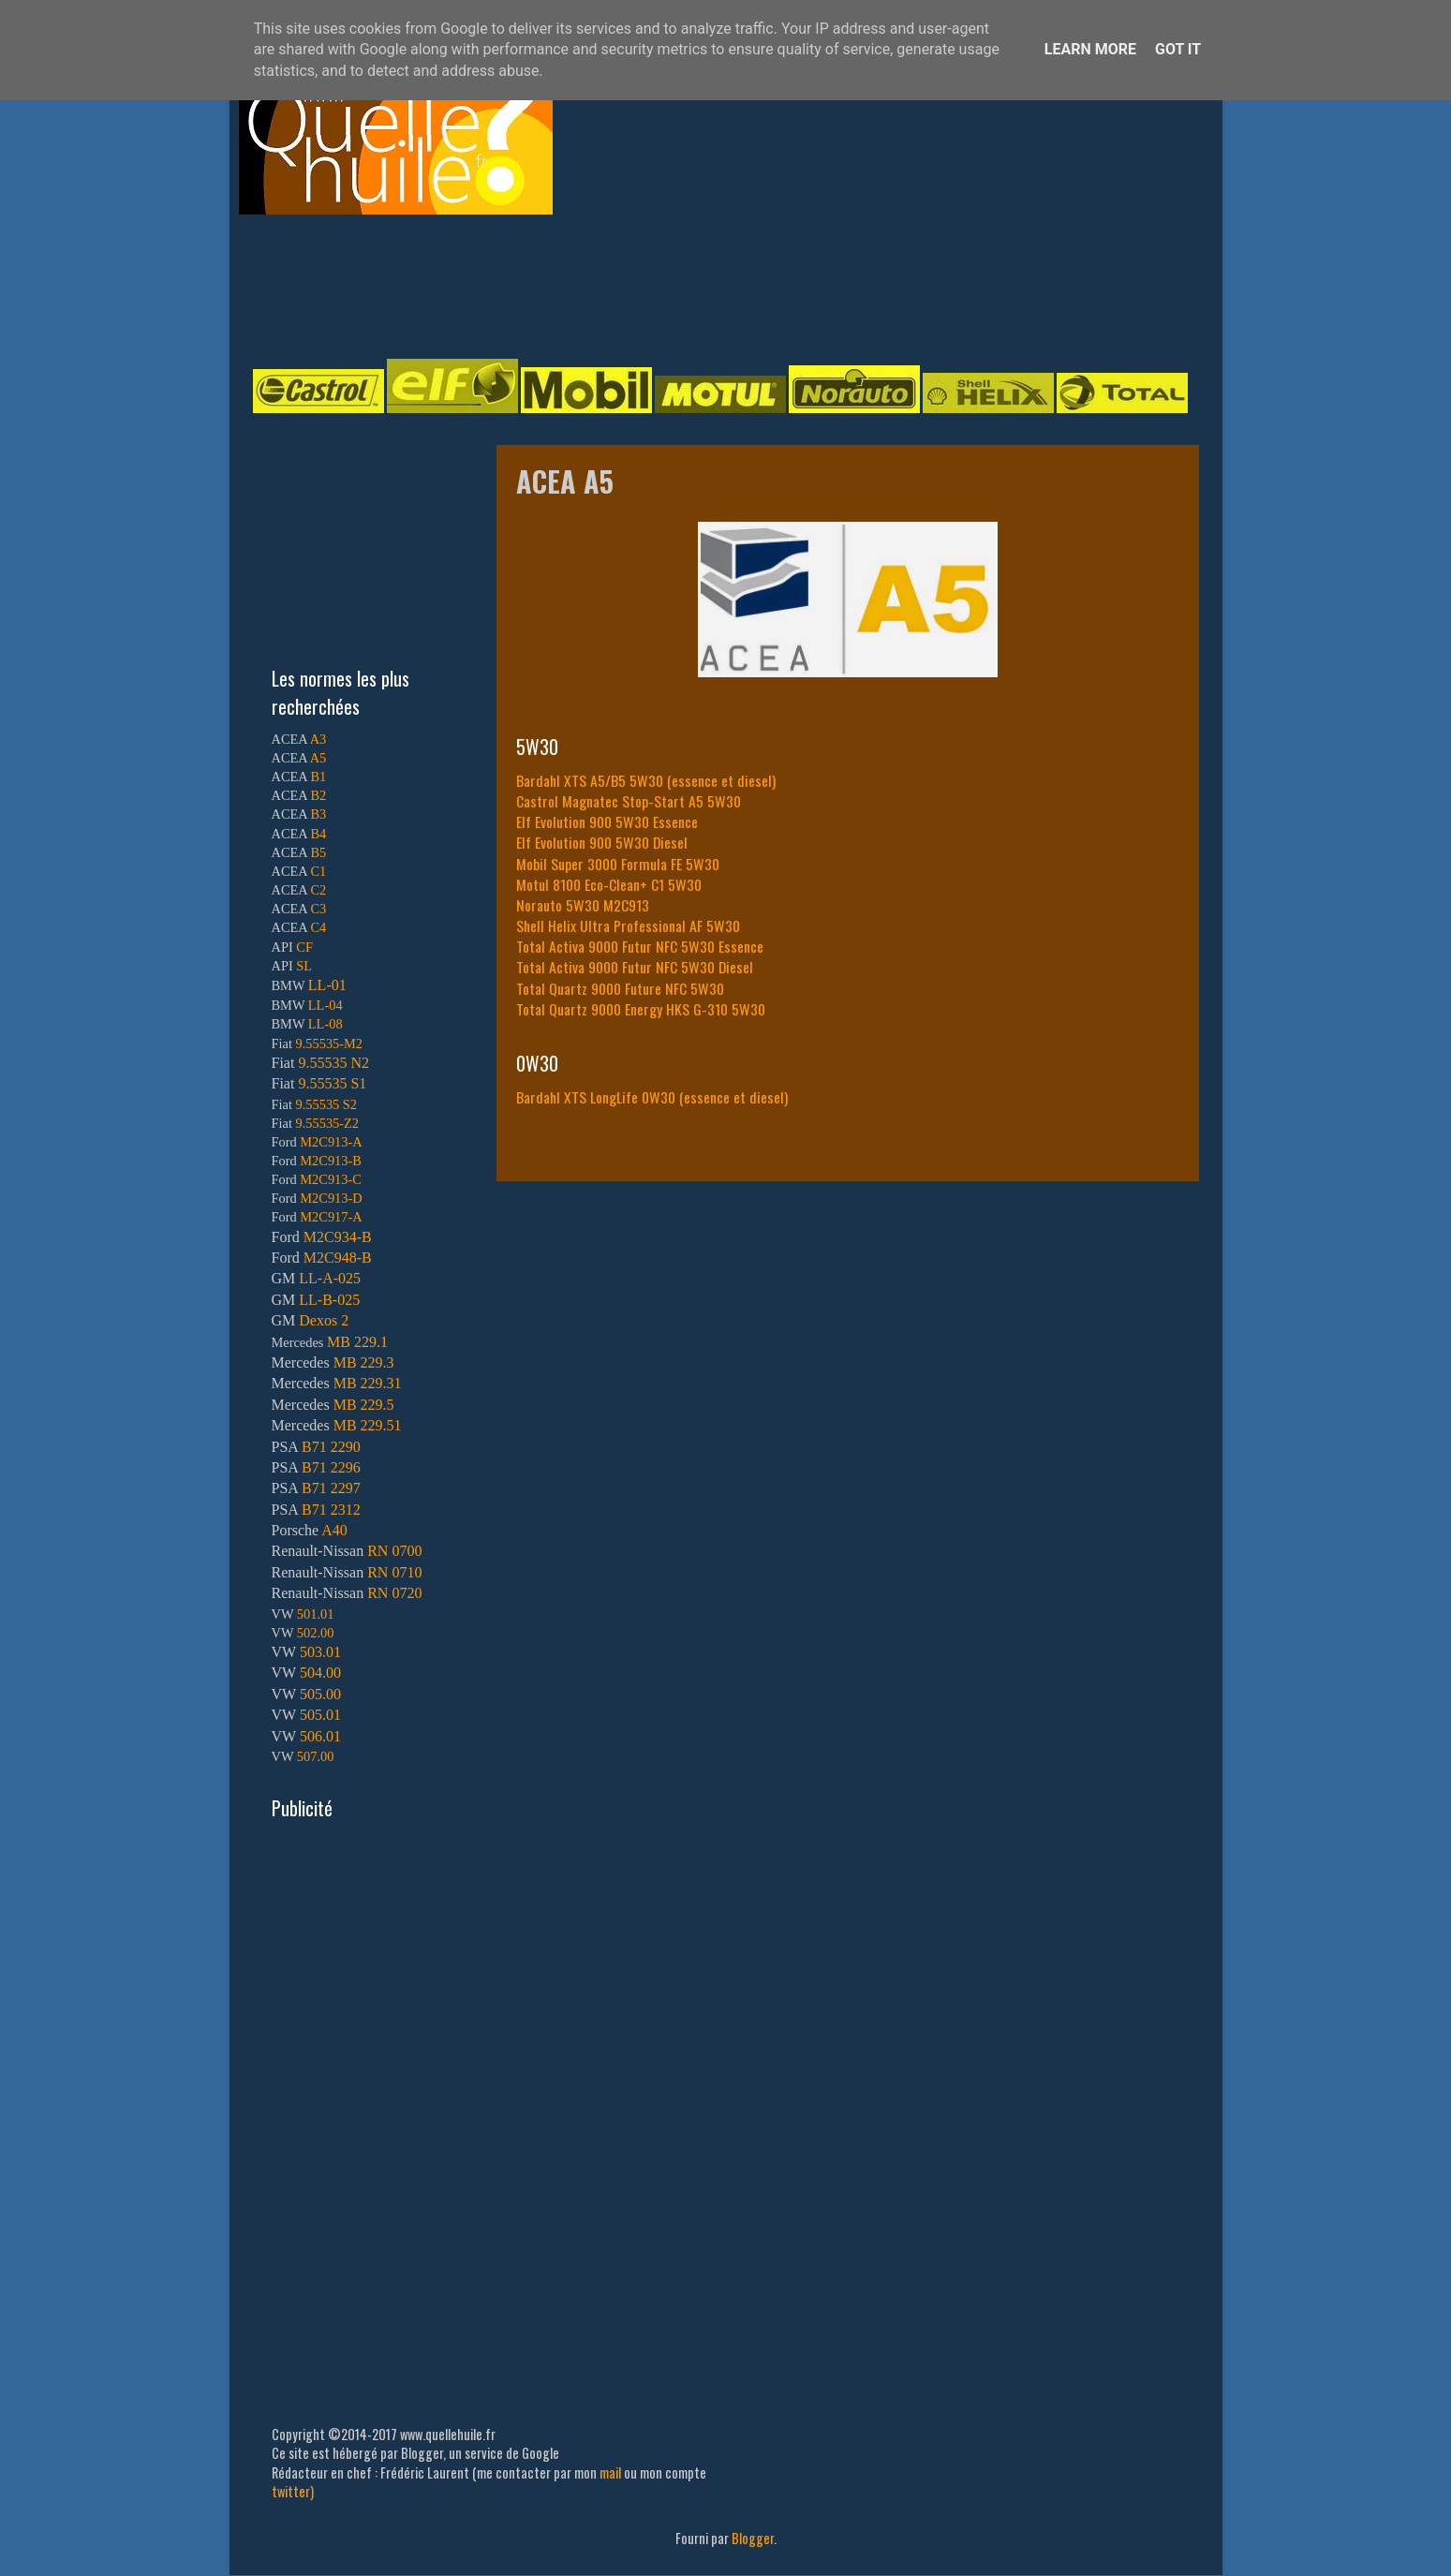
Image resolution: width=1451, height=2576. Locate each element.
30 (711, 863)
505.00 (320, 1694)
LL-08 (325, 1023)
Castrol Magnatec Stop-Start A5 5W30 (628, 801)
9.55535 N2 (333, 1063)
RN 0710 (394, 1572)
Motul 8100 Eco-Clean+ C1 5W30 (609, 884)
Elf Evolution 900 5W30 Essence (607, 821)
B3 (318, 814)
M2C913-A (331, 1141)
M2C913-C (331, 1179)
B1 (318, 776)
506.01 (320, 1736)
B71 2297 (331, 1488)
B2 (318, 795)
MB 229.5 (363, 1405)
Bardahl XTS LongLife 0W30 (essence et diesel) (652, 1097)
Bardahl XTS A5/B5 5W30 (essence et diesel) (646, 780)
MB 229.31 (367, 1383)
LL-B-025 (329, 1300)
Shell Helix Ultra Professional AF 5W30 (628, 925)
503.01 (320, 1652)
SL (304, 965)
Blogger (753, 2538)
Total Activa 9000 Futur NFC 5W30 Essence (639, 946)
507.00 (315, 1756)
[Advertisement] (707, 285)
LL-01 (327, 985)
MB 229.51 (367, 1425)
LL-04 (325, 1005)
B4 (318, 833)
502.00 (315, 1632)
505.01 (320, 1715)
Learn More (1090, 49)
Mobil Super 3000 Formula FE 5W (610, 863)
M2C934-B (338, 1237)
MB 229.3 (363, 1362)
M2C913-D (331, 1198)
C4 (318, 927)
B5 (318, 852)
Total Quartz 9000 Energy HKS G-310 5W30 (640, 1009)
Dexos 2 (323, 1320)
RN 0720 (394, 1593)
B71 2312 (331, 1509)
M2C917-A (331, 1216)
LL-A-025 (330, 1278)
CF (304, 947)
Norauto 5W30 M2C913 (582, 905)
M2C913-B (331, 1160)
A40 (334, 1530)
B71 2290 (331, 1447)
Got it (1178, 49)
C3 (318, 908)
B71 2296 (331, 1467)
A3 (318, 739)
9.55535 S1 (332, 1083)
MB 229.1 (357, 1342)
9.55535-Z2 (328, 1123)
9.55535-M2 (329, 1043)
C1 (318, 871)
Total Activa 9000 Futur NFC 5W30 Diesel (634, 966)
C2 (318, 889)
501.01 (315, 1613)
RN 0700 (394, 1551)
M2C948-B (338, 1258)
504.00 (320, 1672)
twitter (291, 2491)
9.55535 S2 (327, 1104)
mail (610, 2472)
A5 (318, 757)
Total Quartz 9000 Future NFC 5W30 (620, 988)
